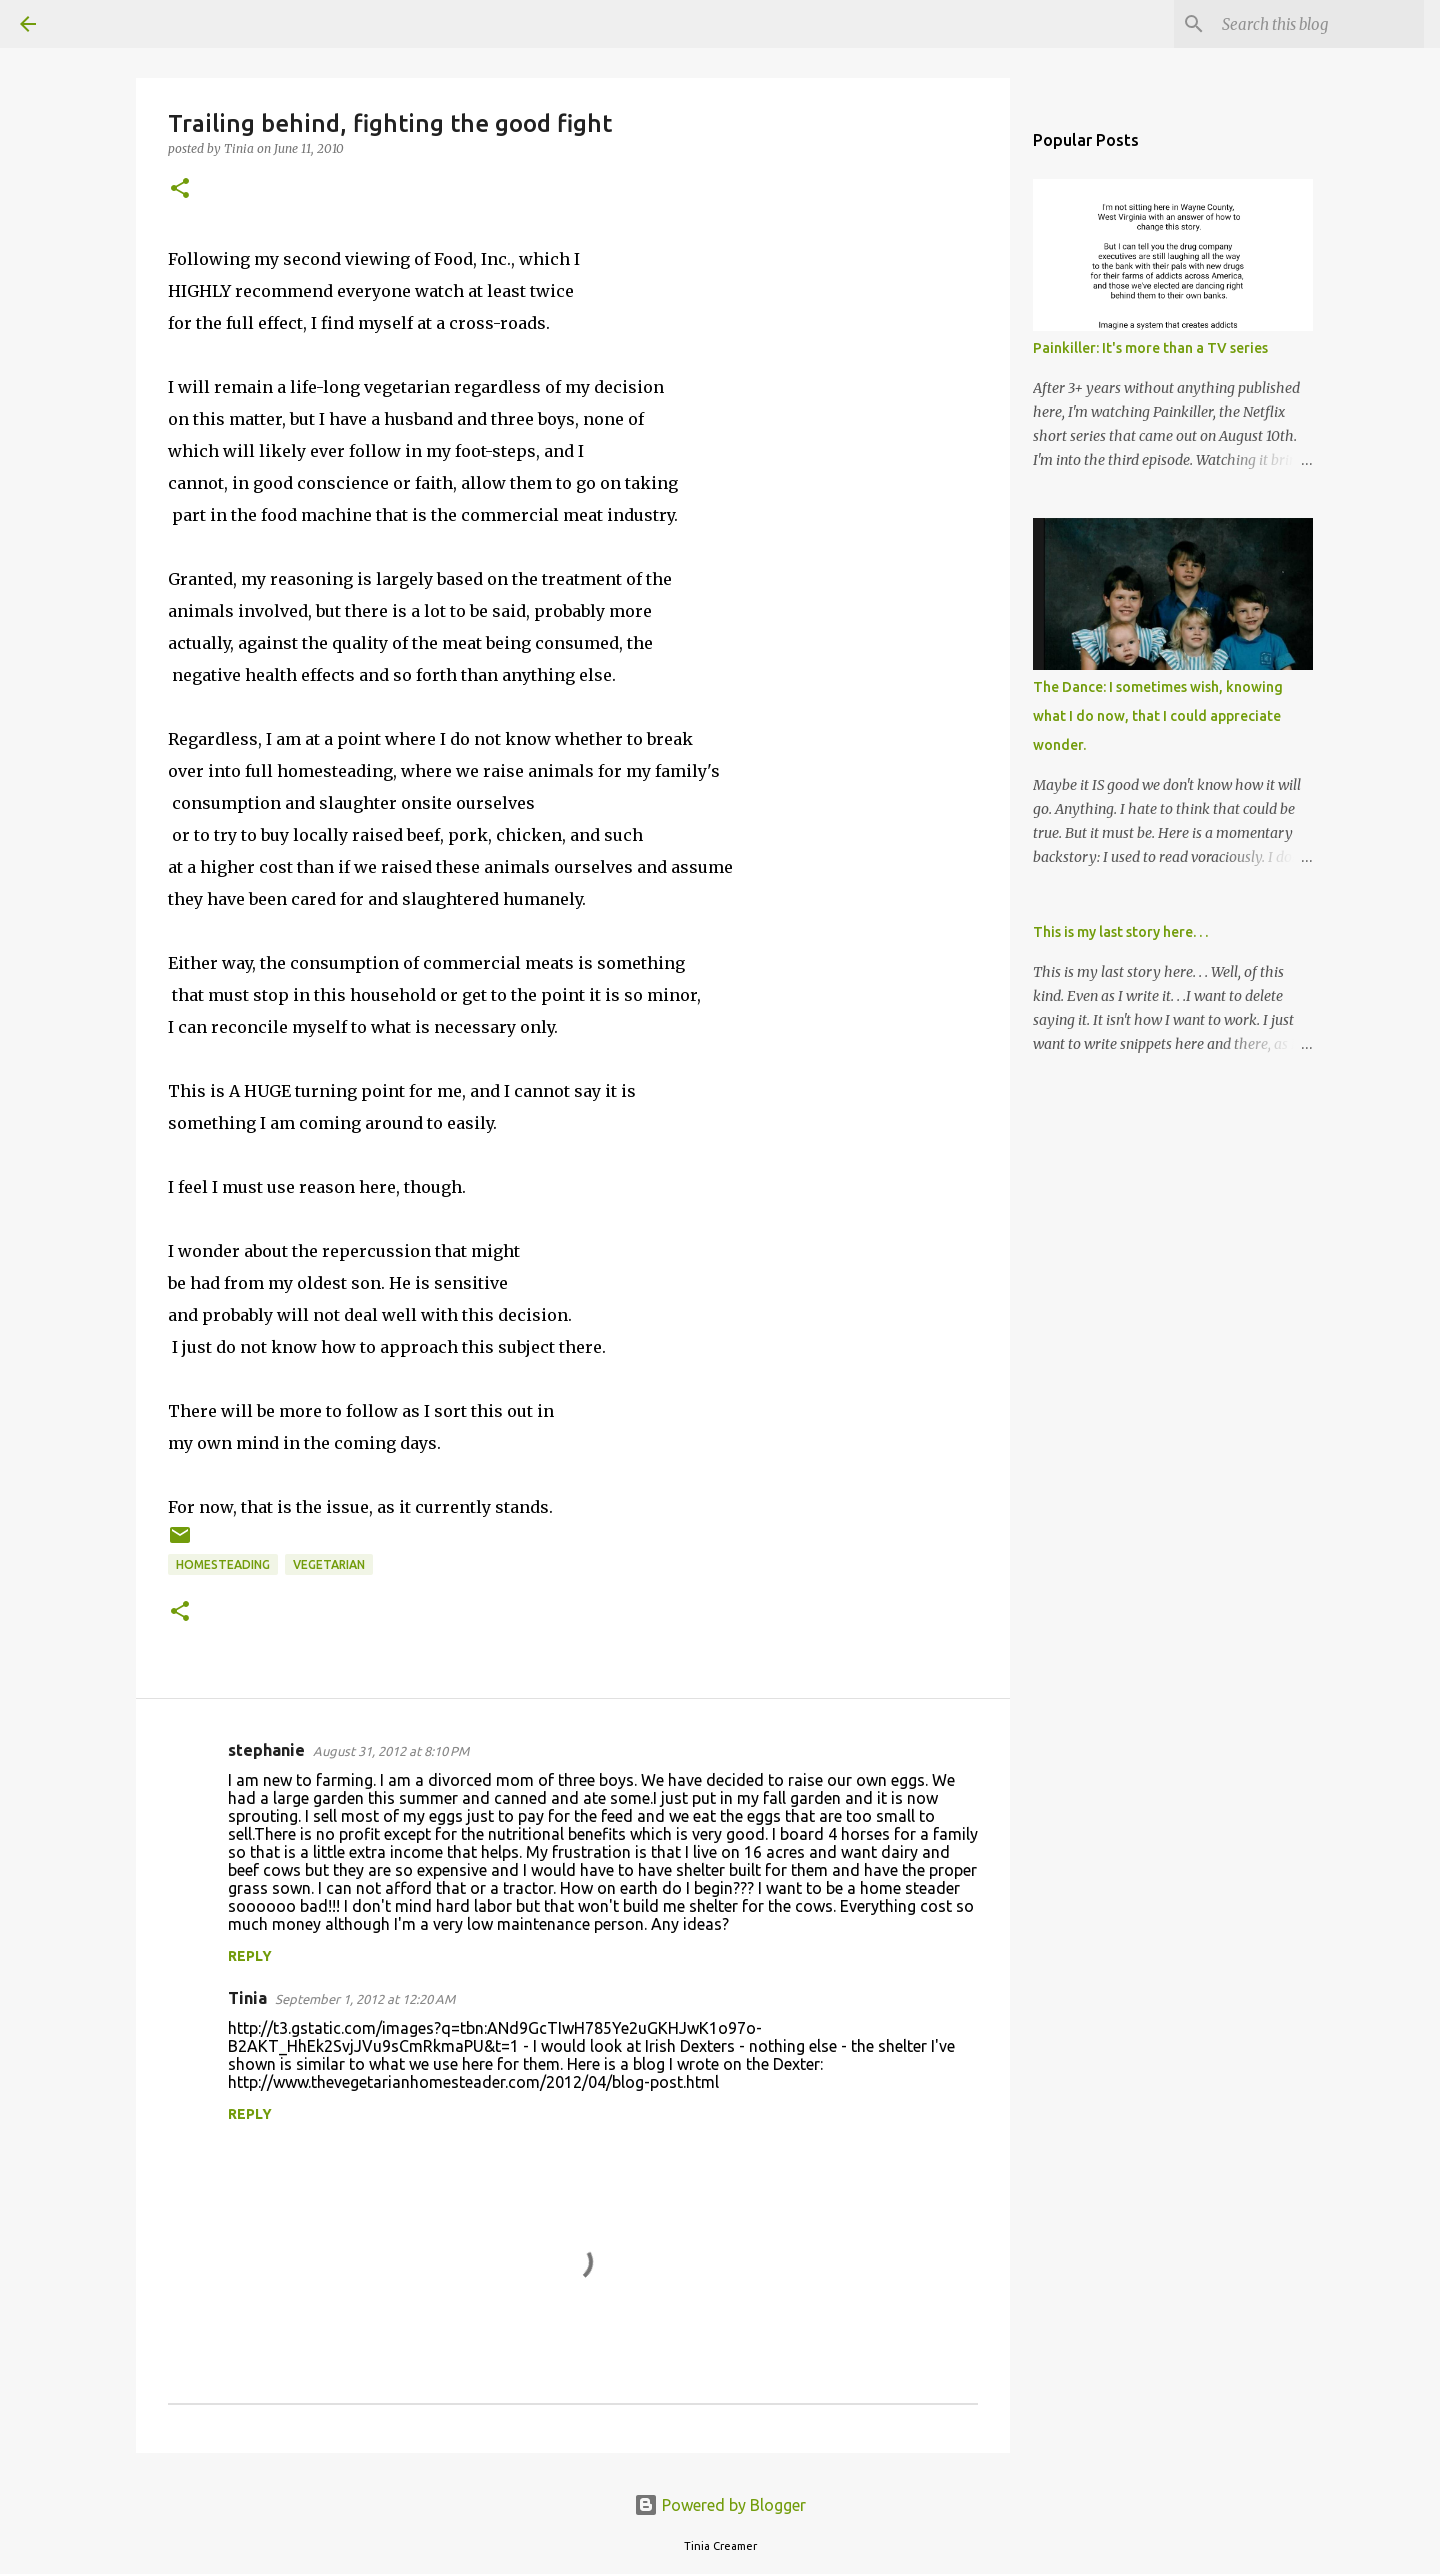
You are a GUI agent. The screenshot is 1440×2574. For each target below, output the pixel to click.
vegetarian (329, 1564)
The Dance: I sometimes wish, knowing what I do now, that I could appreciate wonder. (1158, 716)
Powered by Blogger (720, 2505)
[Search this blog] (1319, 24)
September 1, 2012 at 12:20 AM (365, 1999)
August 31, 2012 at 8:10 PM (391, 1751)
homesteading (223, 1564)
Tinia (247, 1998)
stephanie (266, 1750)
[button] (180, 189)
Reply (250, 1956)
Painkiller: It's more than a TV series (1150, 348)
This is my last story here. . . (1120, 932)
